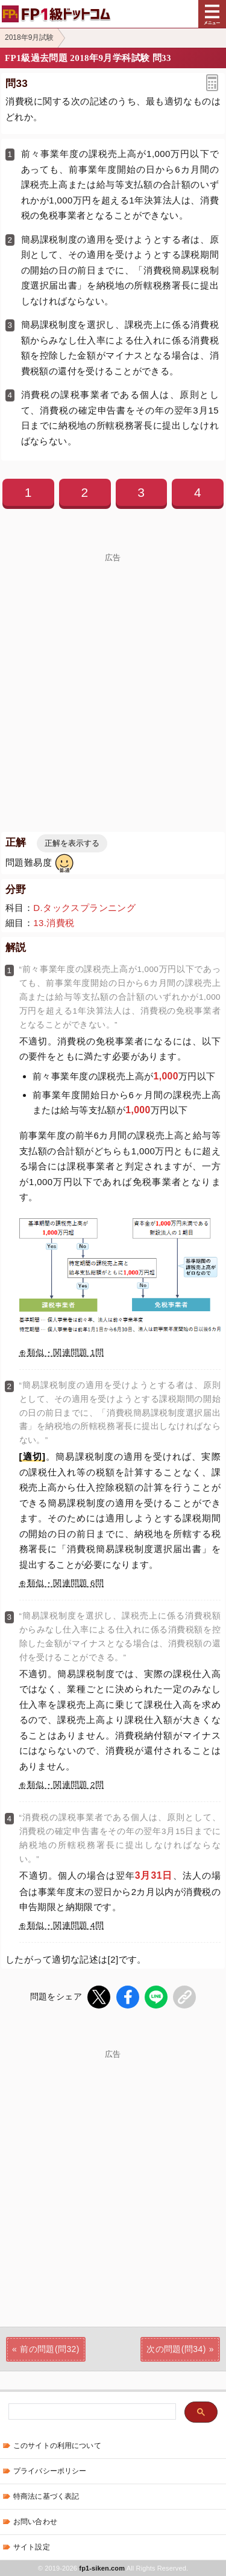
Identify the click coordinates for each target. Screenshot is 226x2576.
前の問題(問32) (50, 2349)
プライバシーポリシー (49, 2471)
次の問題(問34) (176, 2349)
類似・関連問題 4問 (65, 1925)
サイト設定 (31, 2547)
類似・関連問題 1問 (65, 1352)
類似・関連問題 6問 (65, 1583)
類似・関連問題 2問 (65, 1784)
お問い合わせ (35, 2521)
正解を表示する (72, 843)
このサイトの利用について (57, 2445)
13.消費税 (53, 923)
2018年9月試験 (29, 37)
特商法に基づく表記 (46, 2496)
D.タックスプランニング (84, 908)
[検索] (91, 2412)
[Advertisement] (113, 675)
